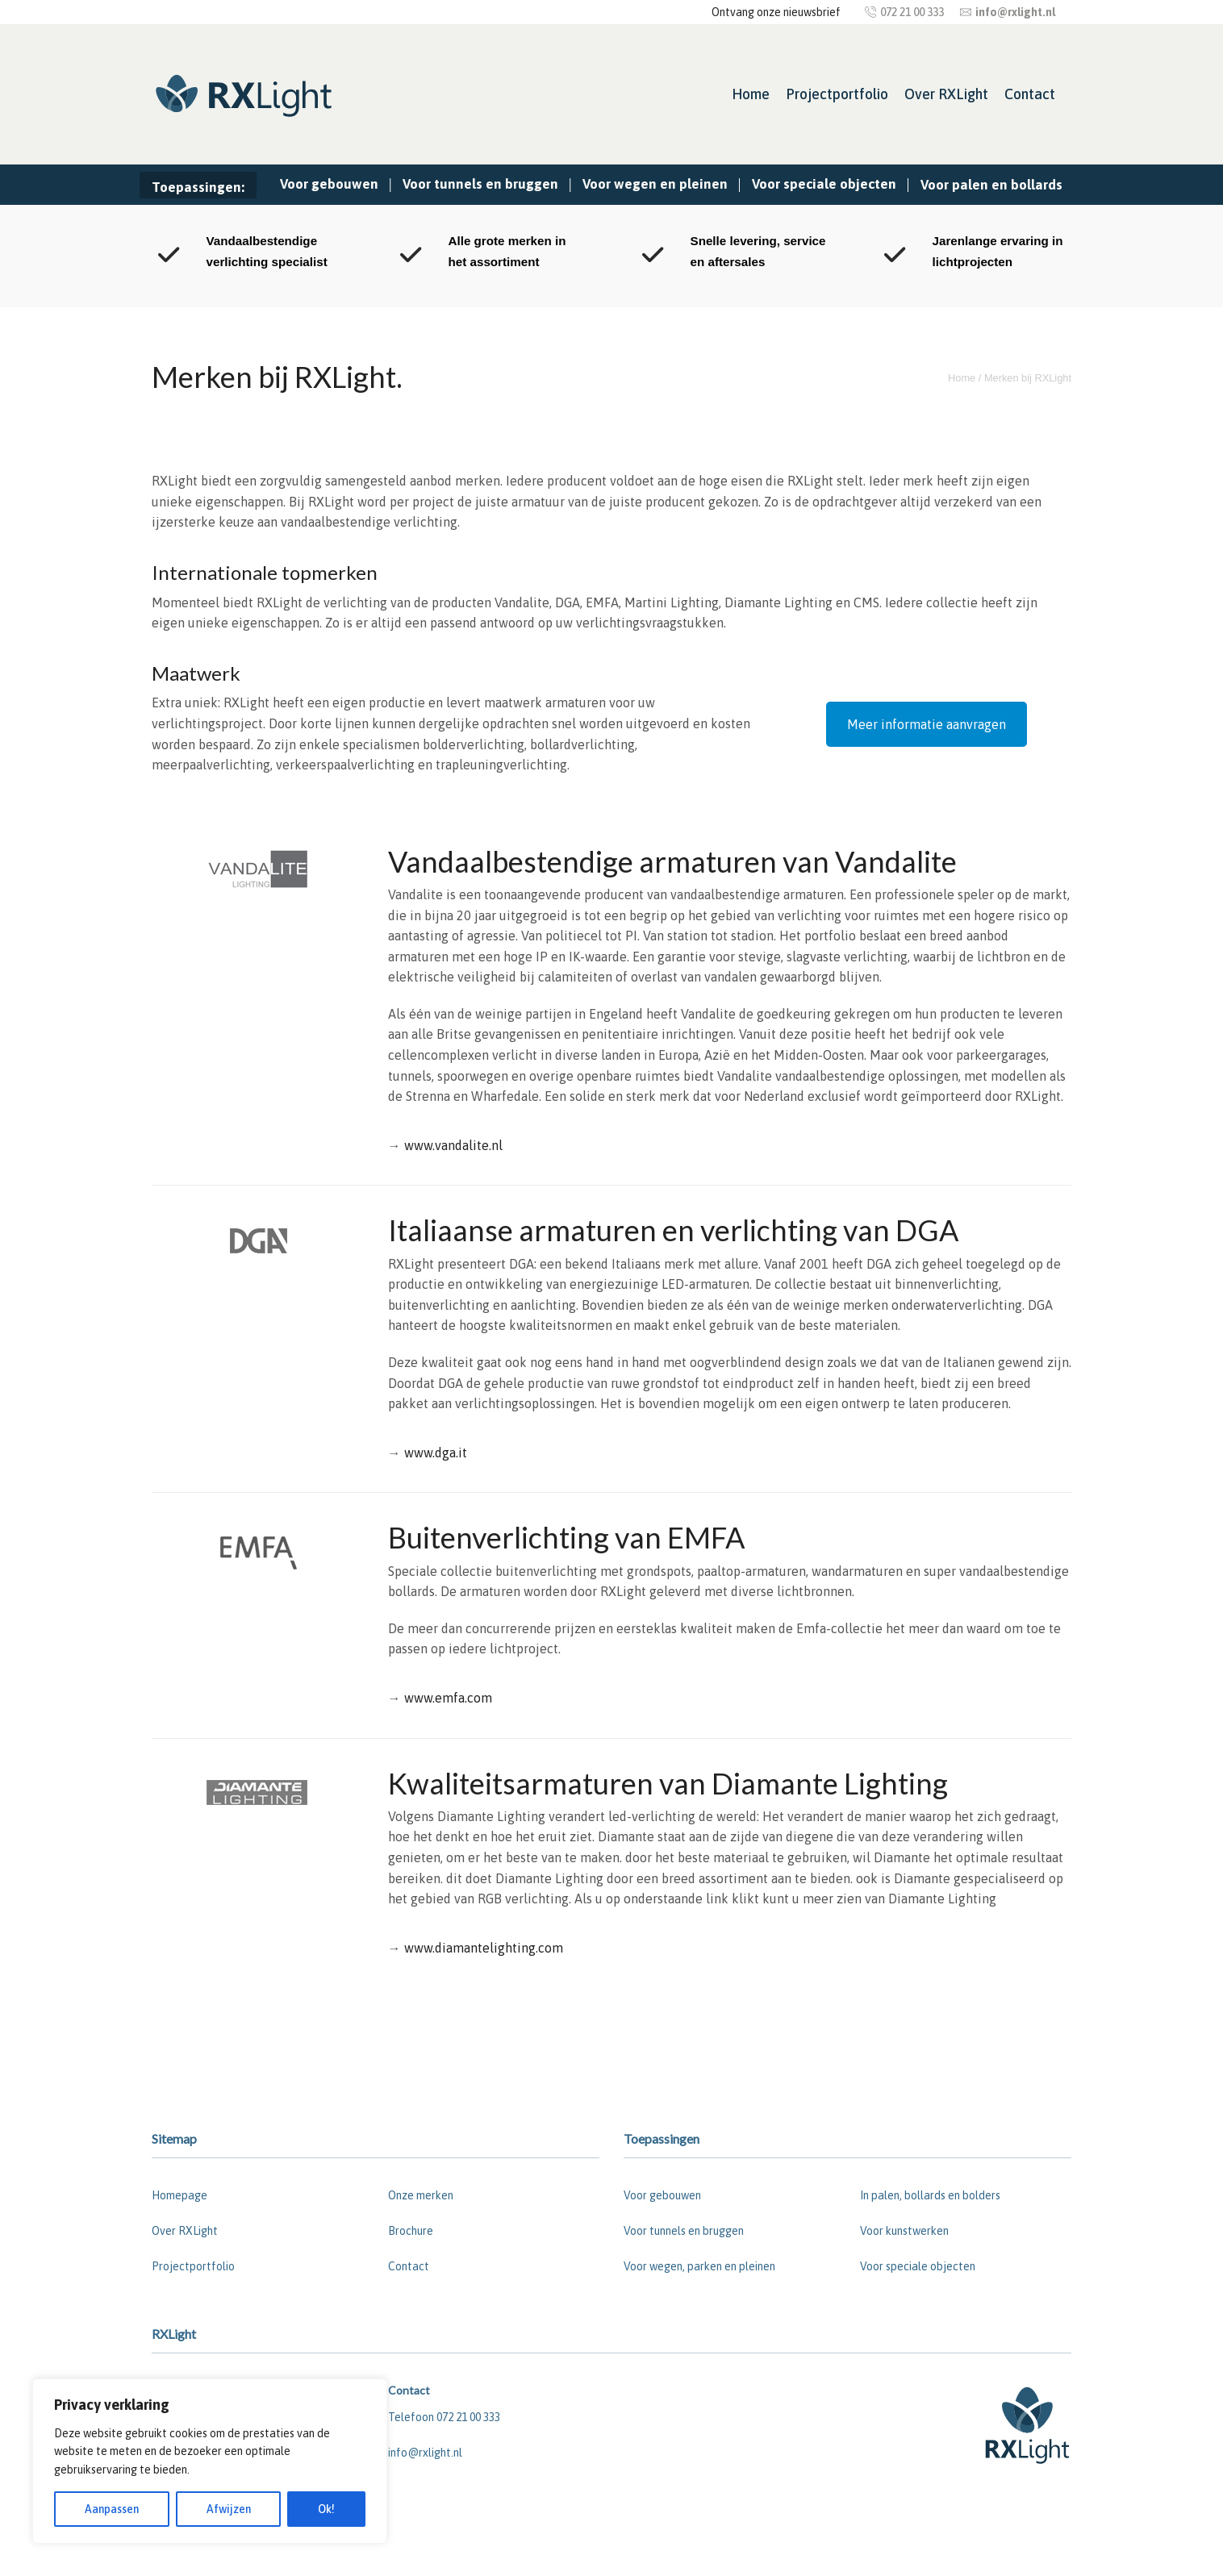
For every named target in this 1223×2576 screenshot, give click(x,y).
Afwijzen (229, 2509)
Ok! (326, 2509)
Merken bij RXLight (1027, 378)
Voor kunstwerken (904, 2230)
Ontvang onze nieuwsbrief (776, 12)
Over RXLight (946, 93)
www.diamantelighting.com (483, 1947)
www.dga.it (435, 1452)
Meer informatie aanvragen (926, 724)
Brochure (410, 2230)
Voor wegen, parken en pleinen (699, 2266)
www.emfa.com (448, 1697)
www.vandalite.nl (453, 1145)
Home (751, 93)
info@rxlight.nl (425, 2452)
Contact (1029, 93)
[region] (209, 2461)
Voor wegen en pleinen (655, 184)
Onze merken (420, 2195)
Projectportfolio (837, 93)
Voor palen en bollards (991, 185)
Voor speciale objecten (824, 184)
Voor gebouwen (329, 184)
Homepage (179, 2195)
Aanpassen (112, 2509)
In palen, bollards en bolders (930, 2195)
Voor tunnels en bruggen (480, 184)
